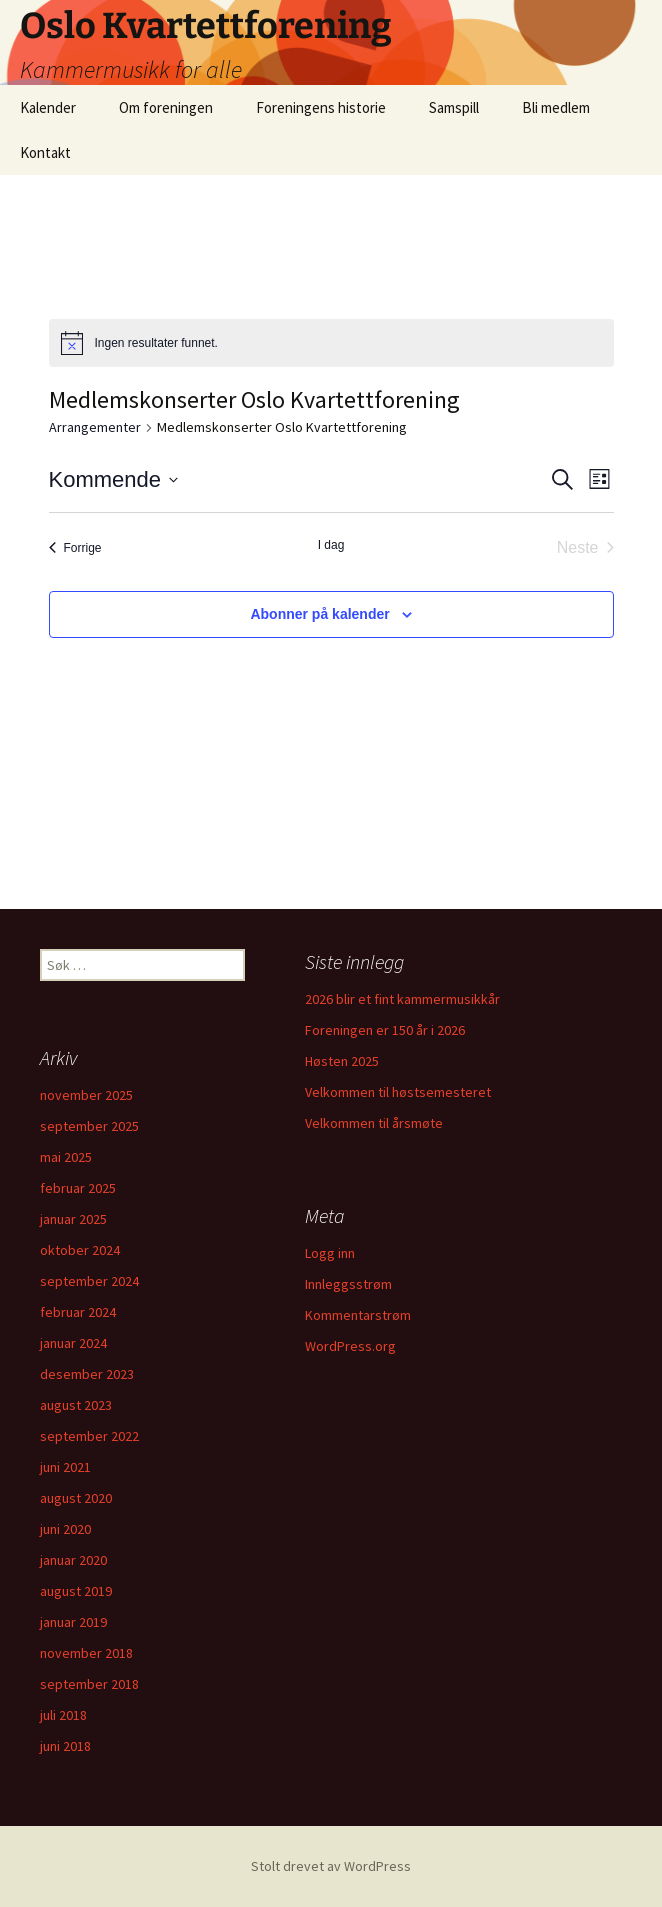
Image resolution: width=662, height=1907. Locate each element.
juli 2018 (63, 1715)
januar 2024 (73, 1343)
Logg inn (330, 1253)
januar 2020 (73, 1560)
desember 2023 (87, 1374)
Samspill (454, 107)
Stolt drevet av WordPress (331, 1866)
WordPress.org (350, 1346)
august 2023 (76, 1405)
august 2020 (76, 1498)
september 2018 (89, 1684)
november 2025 (86, 1095)
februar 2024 (78, 1312)
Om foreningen (166, 107)
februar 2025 (78, 1188)
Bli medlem (556, 107)
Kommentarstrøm (358, 1315)
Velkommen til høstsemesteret (398, 1092)
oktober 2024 (80, 1250)
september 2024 (89, 1281)
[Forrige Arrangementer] (75, 548)
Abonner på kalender (319, 614)
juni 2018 (65, 1746)
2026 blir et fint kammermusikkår (402, 999)
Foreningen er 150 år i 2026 (385, 1030)
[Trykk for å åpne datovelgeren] (114, 479)
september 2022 (89, 1436)
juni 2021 (65, 1467)
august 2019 (76, 1591)
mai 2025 (66, 1157)
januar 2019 (73, 1622)
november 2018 (86, 1653)
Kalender (48, 107)
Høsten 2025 (342, 1061)
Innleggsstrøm (348, 1284)
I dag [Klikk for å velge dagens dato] (331, 545)
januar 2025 (73, 1219)
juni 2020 (65, 1529)
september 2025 (89, 1126)
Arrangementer (95, 427)
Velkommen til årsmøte (374, 1123)
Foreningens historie (321, 107)
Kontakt (45, 152)
